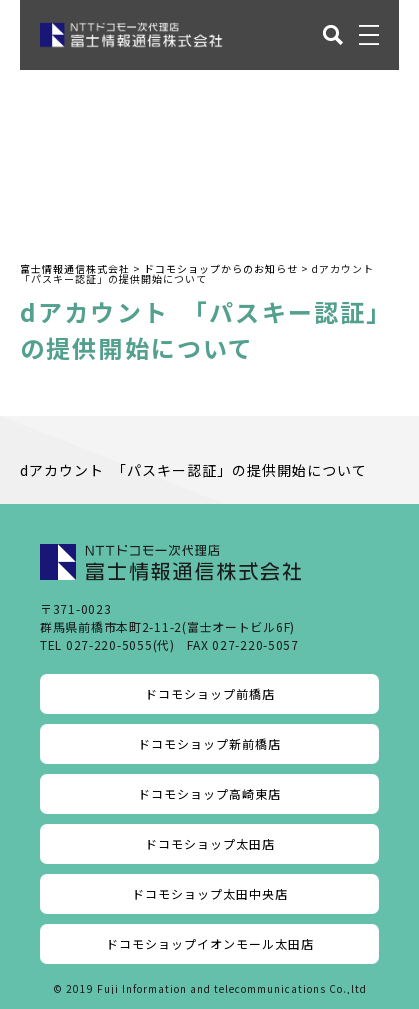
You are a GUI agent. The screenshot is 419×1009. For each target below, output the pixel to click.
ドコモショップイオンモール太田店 (210, 943)
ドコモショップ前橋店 (210, 693)
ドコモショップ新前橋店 (209, 743)
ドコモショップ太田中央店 (210, 893)
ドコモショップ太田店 (210, 843)
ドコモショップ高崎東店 (209, 793)
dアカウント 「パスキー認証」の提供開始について (193, 470)
